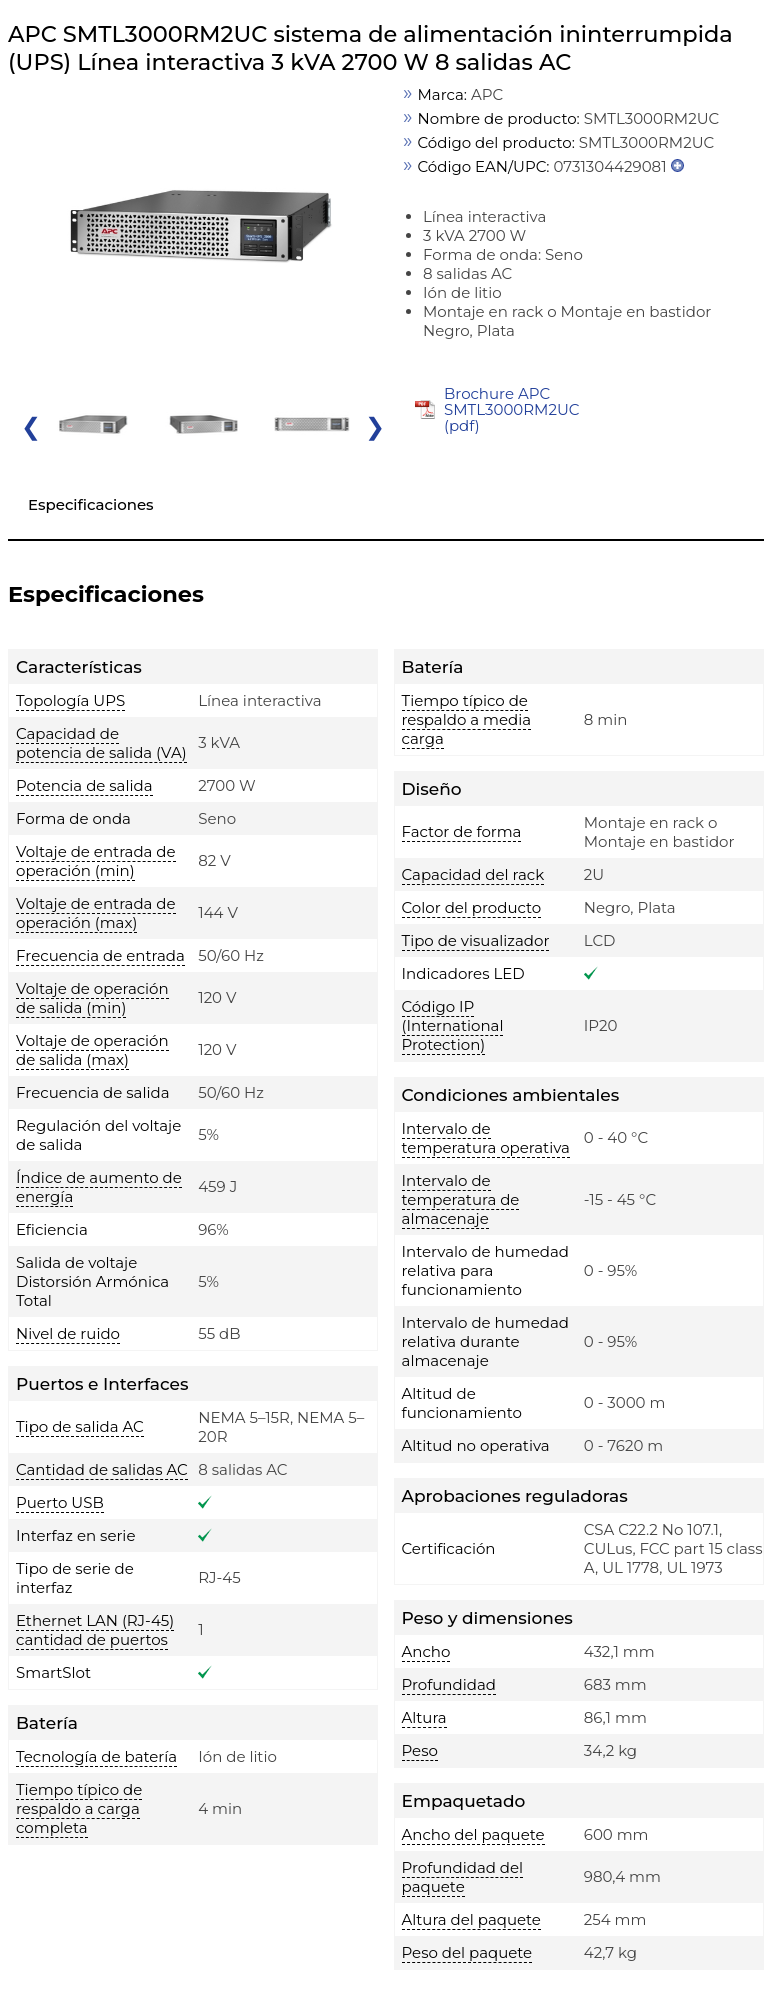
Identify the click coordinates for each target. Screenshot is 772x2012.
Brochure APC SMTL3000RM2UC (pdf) (511, 409)
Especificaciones (91, 504)
